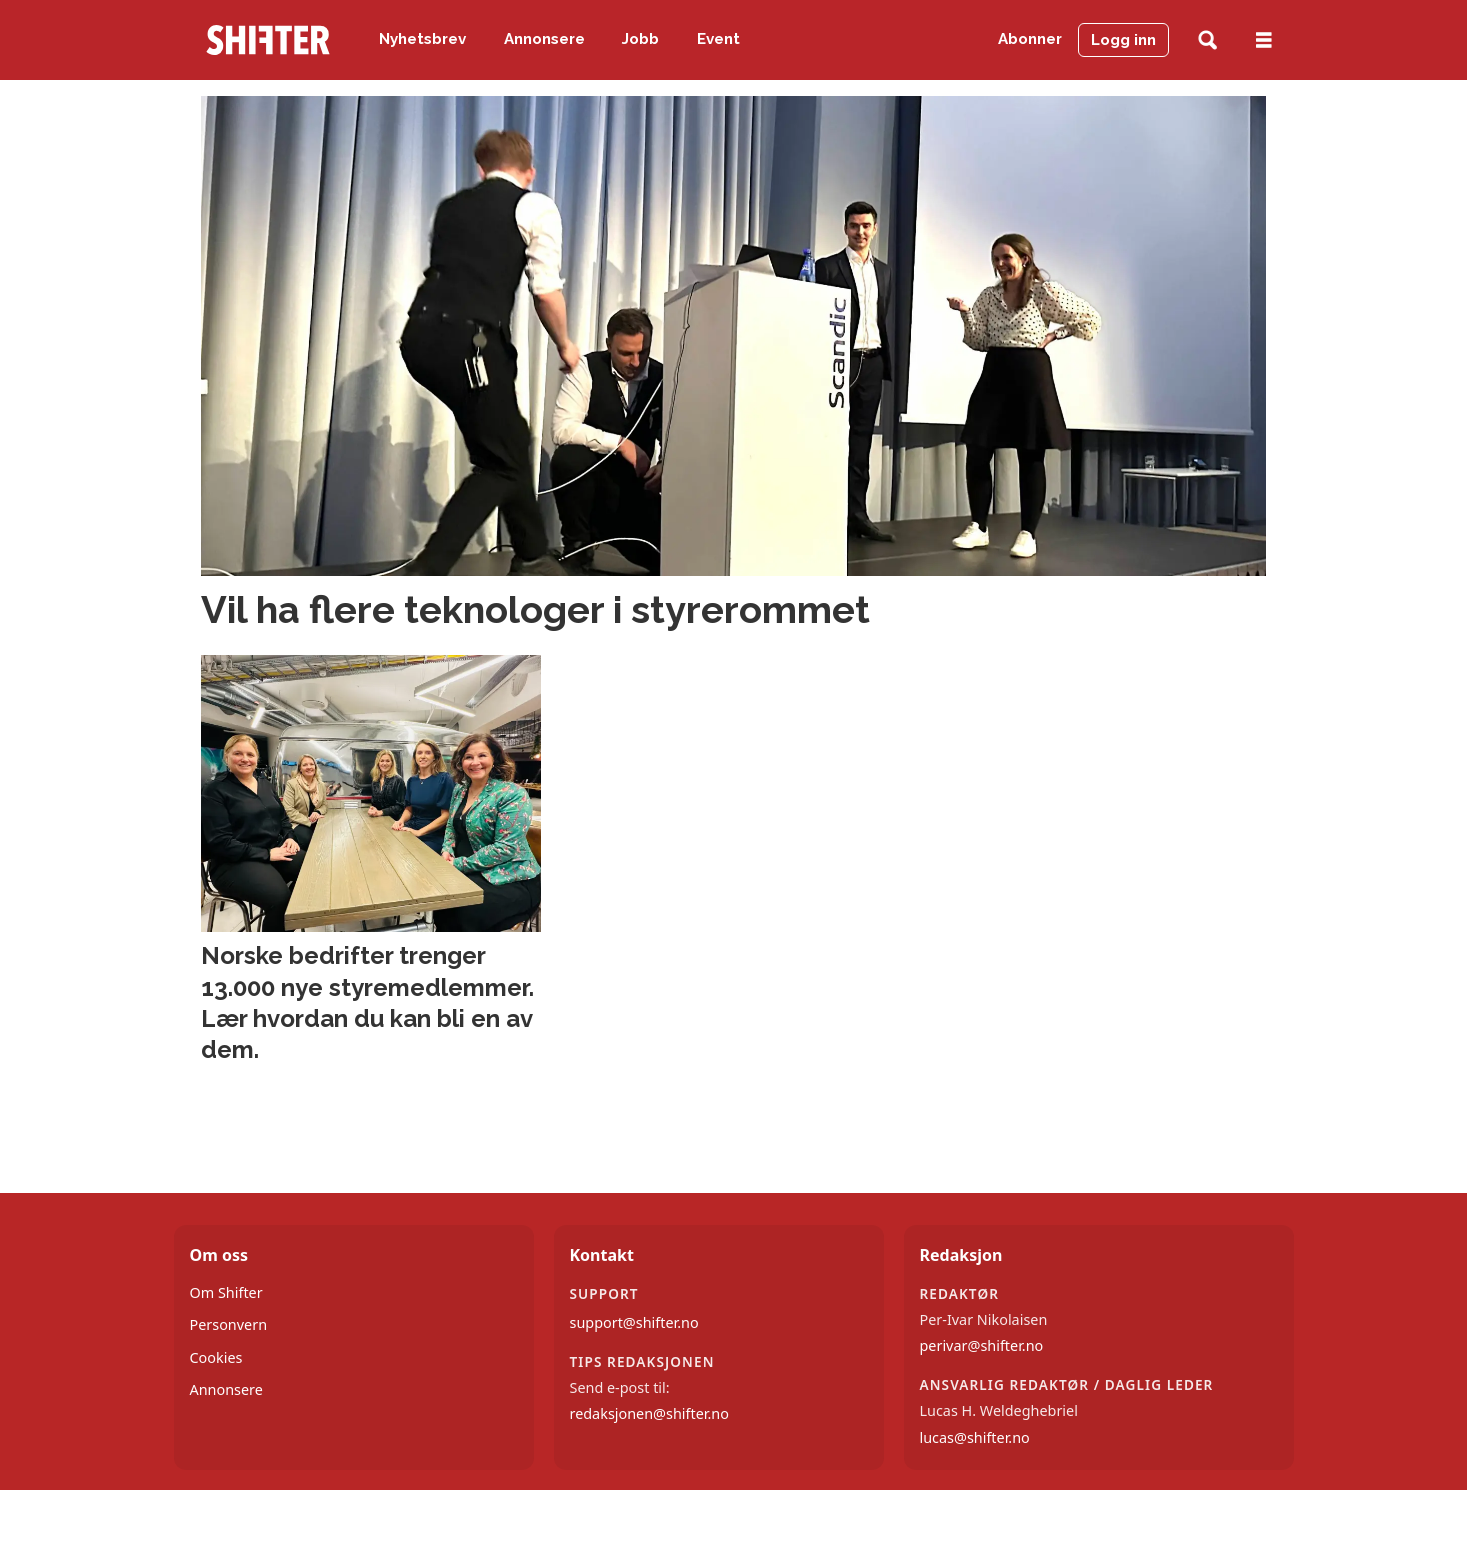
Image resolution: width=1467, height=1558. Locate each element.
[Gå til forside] (268, 40)
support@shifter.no (634, 1322)
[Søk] (1207, 40)
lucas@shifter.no (975, 1437)
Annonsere (544, 39)
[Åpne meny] (1264, 40)
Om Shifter (226, 1292)
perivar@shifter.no (982, 1345)
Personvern (229, 1324)
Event (718, 39)
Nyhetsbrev (422, 39)
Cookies (216, 1357)
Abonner (1030, 39)
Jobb (640, 39)
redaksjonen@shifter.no (649, 1413)
